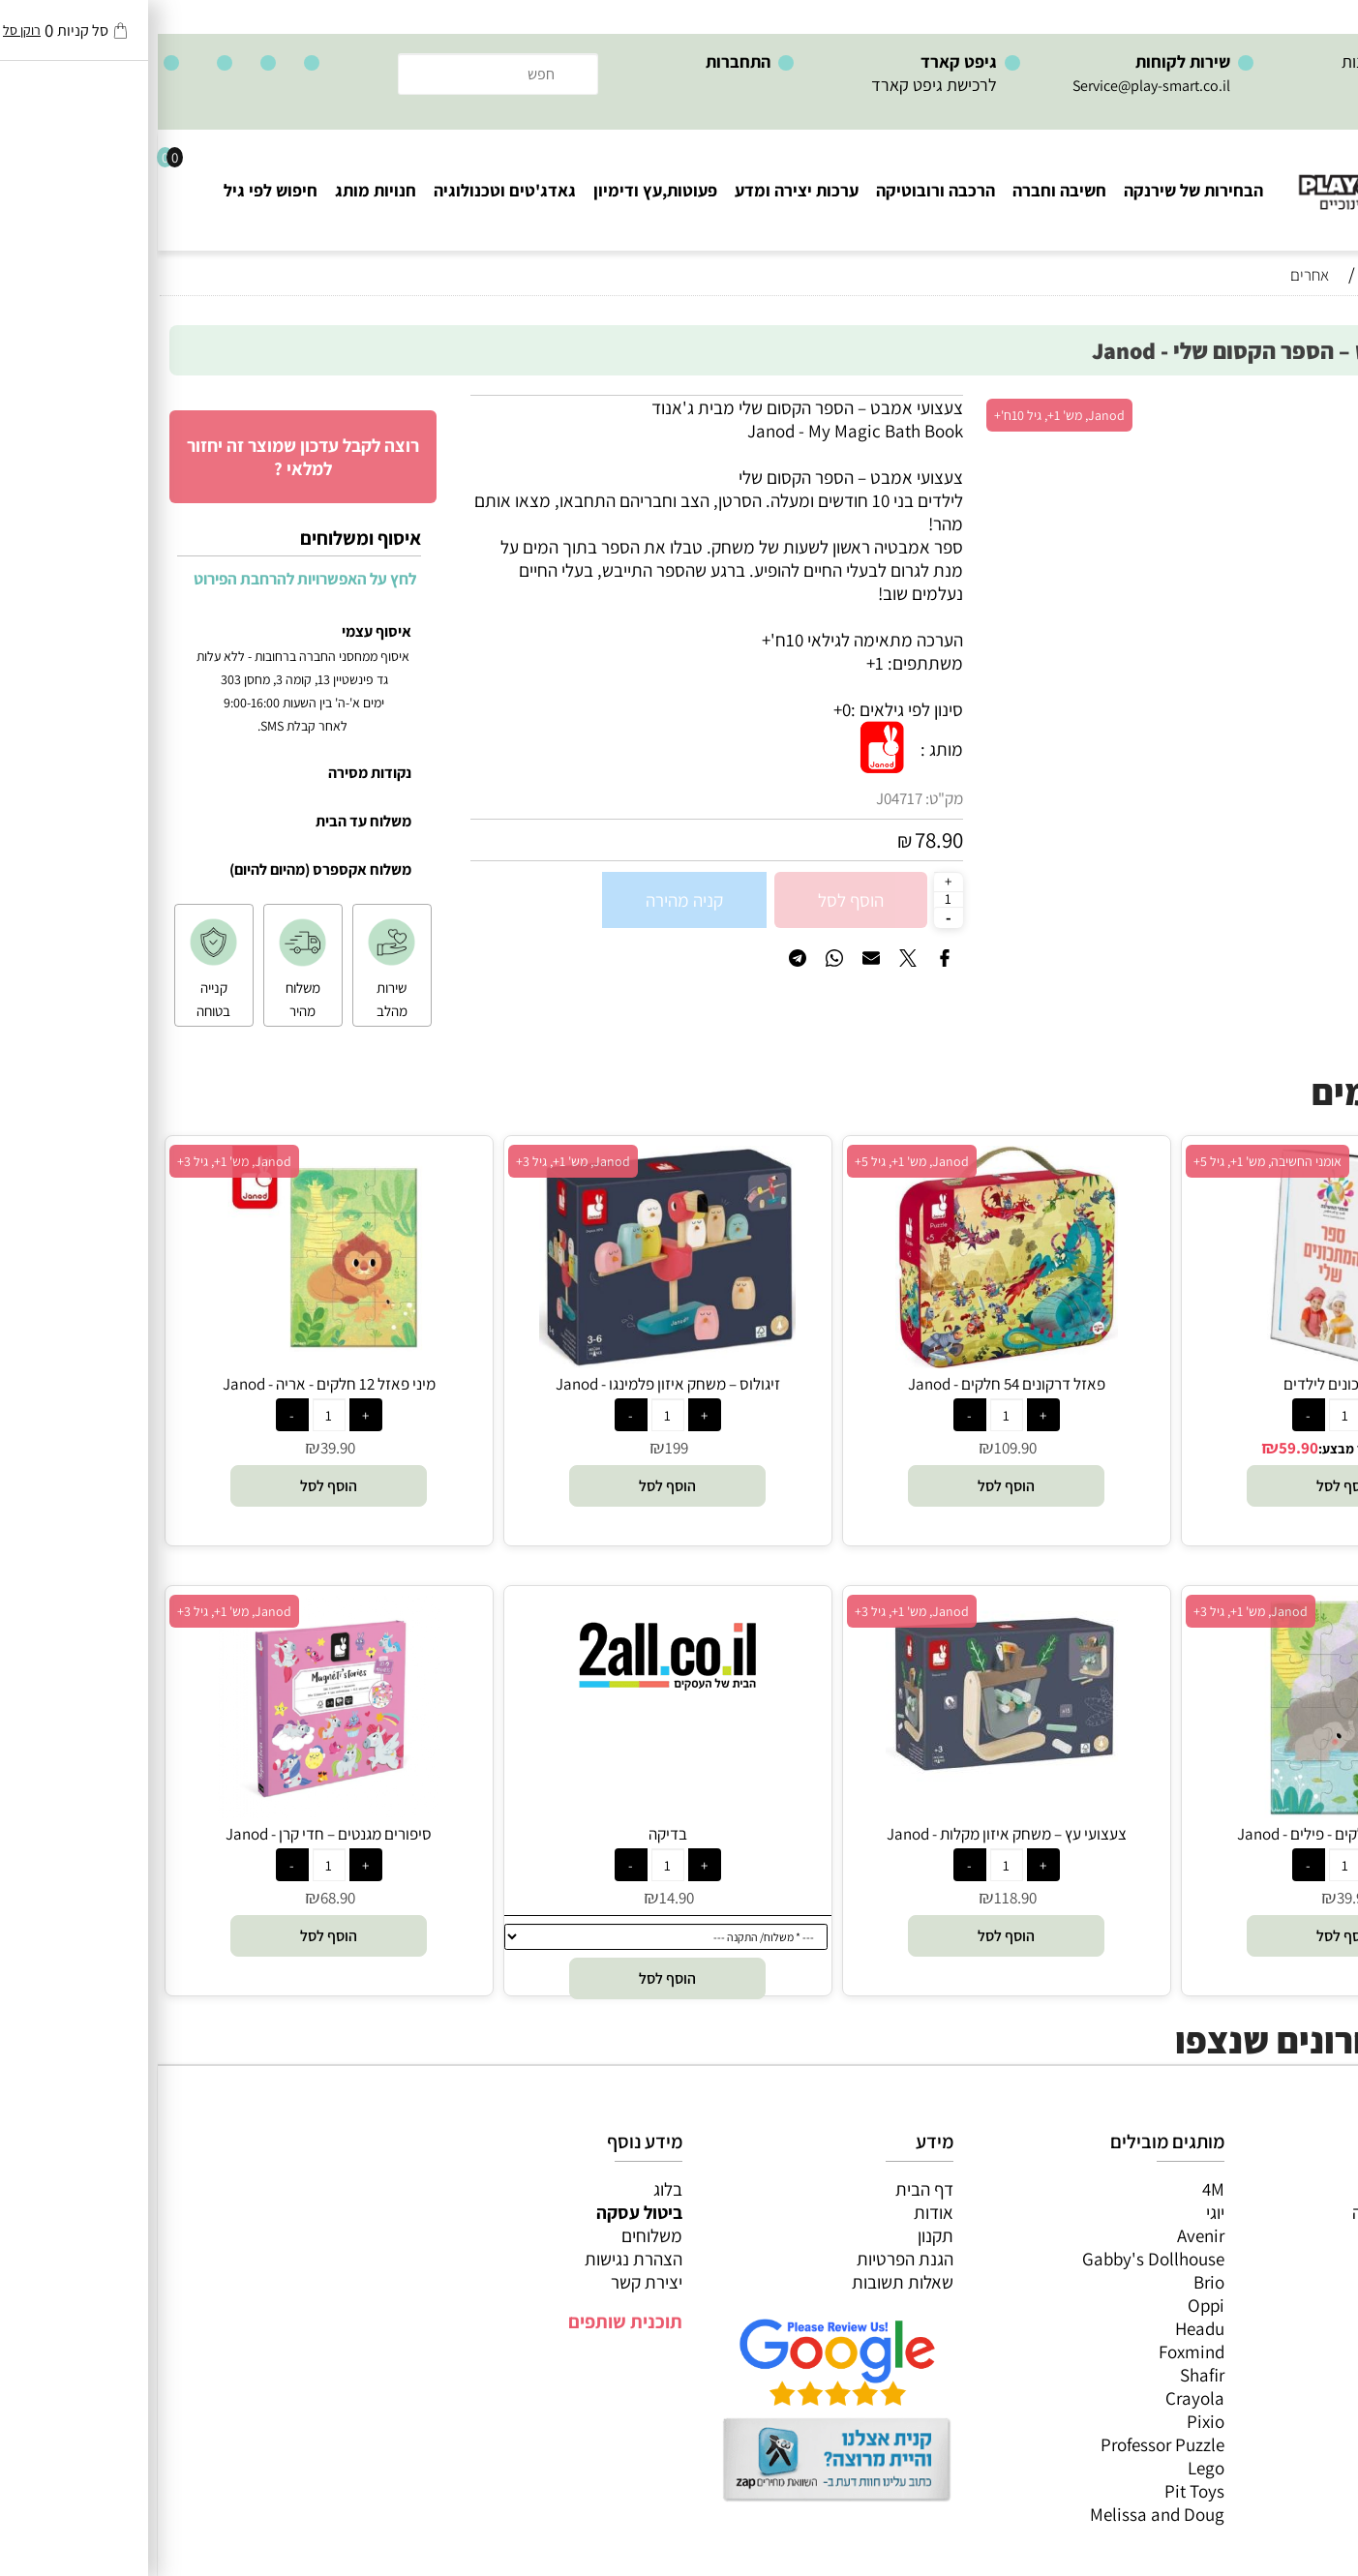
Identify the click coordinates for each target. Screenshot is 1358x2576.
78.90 (781, 839)
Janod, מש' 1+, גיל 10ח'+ (901, 415)
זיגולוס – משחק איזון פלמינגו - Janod (510, 1383)
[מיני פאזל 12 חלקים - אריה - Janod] (171, 1361)
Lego (1048, 2467)
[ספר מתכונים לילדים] (1187, 1361)
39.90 (180, 1447)
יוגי (1057, 2212)
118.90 (857, 1897)
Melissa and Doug (999, 2514)
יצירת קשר (489, 2281)
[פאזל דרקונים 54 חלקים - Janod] (849, 1361)
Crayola (1037, 2398)
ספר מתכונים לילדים (1188, 1383)
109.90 (857, 1447)
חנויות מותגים (1291, 2328)
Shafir (1044, 2374)
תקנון (778, 2235)
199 (518, 1447)
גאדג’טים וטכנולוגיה (1270, 2305)
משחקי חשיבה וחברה (1266, 2212)
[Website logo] (1241, 175)
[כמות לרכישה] (790, 899)
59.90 (1141, 1447)
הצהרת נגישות (476, 2258)
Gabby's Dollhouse (995, 2258)
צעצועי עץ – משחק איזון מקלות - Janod (849, 1833)
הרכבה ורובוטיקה (777, 190)
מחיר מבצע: (1193, 1448)
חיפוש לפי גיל (113, 190)
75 (1257, 1447)
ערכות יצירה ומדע (639, 190)
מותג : (784, 749)
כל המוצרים (1298, 2189)
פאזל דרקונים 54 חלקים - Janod (849, 1383)
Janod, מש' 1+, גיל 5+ (754, 1161)
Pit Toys (1037, 2490)
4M (1055, 2189)
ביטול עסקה (481, 2212)
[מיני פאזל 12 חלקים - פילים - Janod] (1187, 1811)
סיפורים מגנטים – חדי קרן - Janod (171, 1833)
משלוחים (494, 2235)
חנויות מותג (217, 190)
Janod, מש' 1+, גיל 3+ (415, 1161)
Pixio (1048, 2421)
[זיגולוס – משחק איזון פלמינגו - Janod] (510, 1361)
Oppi (1048, 2305)
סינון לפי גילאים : (749, 709)
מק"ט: (786, 798)
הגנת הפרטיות (747, 2258)
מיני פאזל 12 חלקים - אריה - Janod (171, 1383)
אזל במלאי (1305, 405)
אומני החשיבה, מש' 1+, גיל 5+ (1110, 1161)
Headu (1042, 2328)
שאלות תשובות (745, 2281)
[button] (1187, 1486)
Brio (1051, 2281)
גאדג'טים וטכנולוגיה (347, 190)
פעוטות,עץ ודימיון (497, 190)
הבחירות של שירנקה (1035, 190)
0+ (684, 709)
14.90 (518, 1897)
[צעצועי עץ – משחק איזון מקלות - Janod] (849, 1779)
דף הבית (767, 2189)
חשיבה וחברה (902, 190)
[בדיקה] (510, 1705)
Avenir (1043, 2235)
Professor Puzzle (1005, 2444)
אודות (776, 2212)
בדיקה (510, 1833)
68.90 (180, 1897)
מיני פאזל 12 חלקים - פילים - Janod (1187, 1833)
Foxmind (1034, 2351)
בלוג (510, 2189)
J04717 (741, 798)
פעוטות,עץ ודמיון (1281, 2281)
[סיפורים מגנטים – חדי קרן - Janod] (171, 1811)
